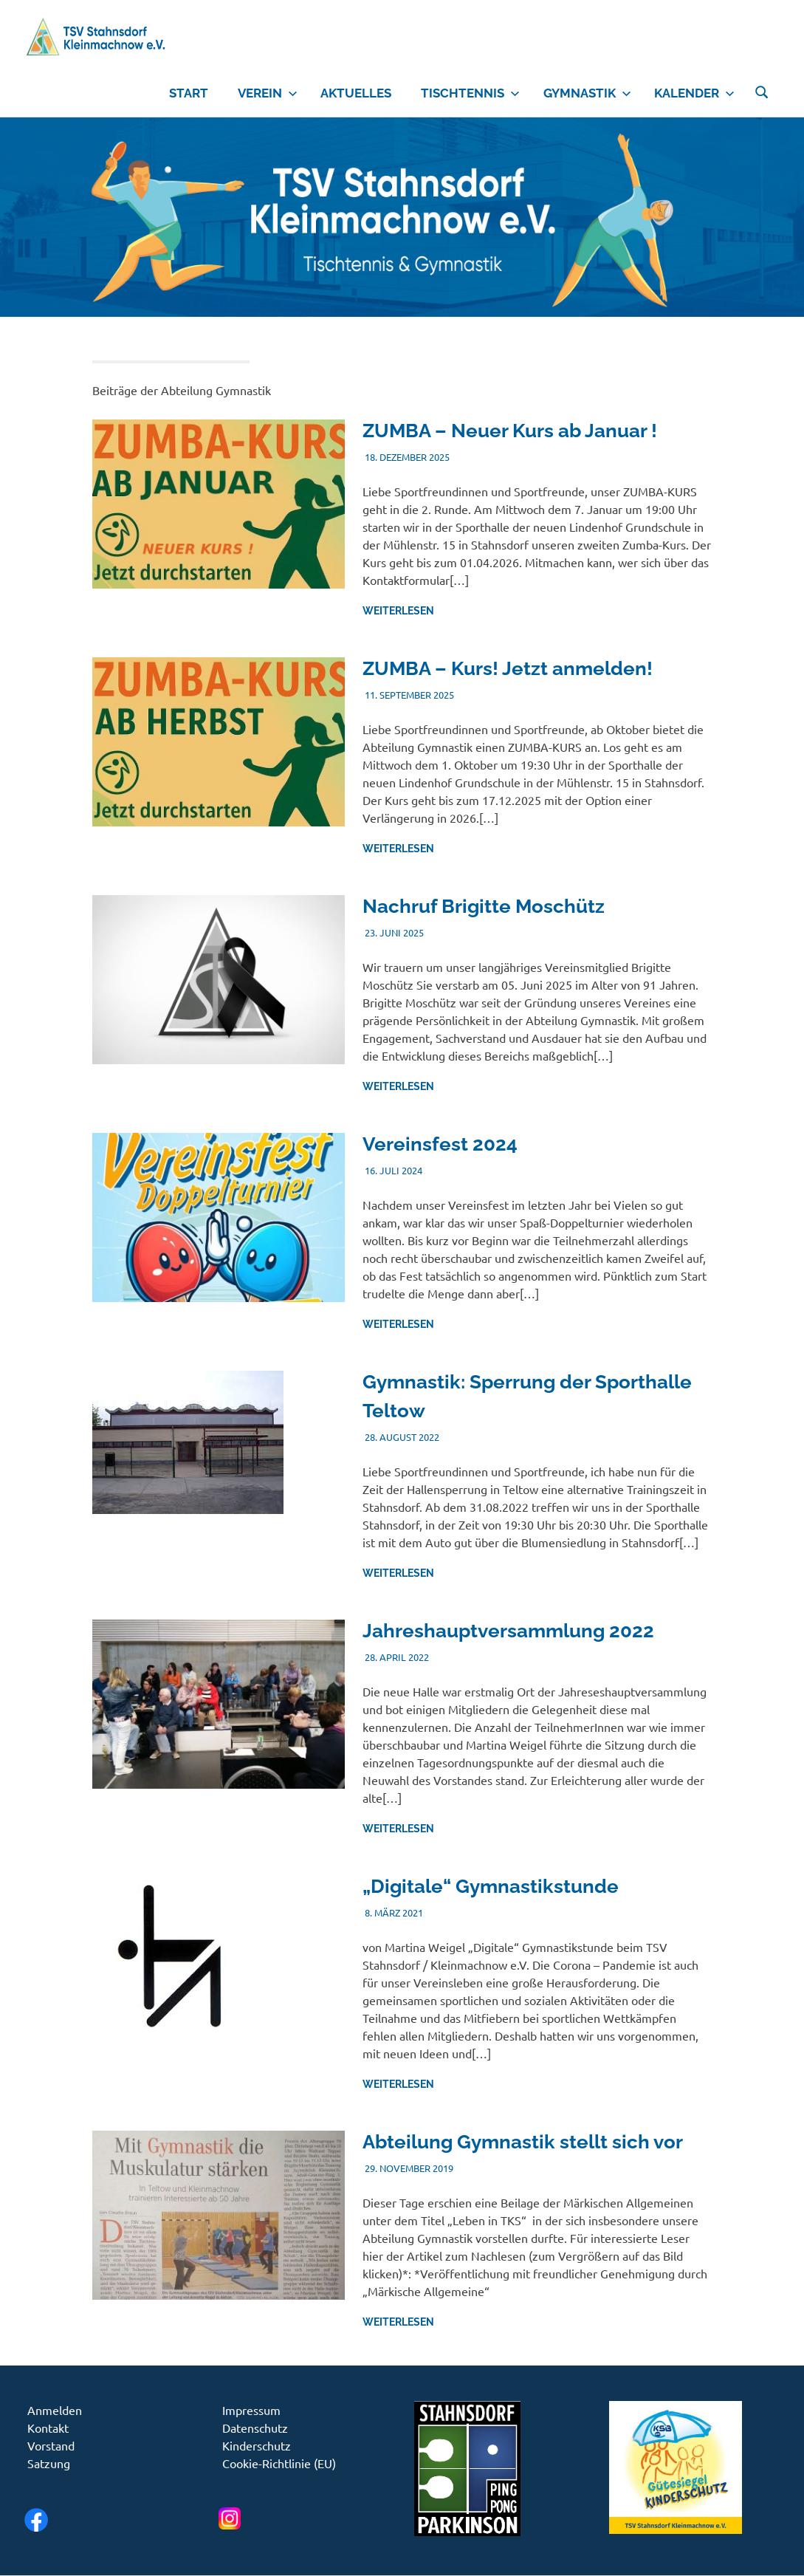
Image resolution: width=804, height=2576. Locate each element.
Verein (268, 93)
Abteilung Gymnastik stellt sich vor (523, 2142)
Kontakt (48, 2427)
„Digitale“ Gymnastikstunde (491, 1886)
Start (188, 93)
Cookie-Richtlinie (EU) (279, 2463)
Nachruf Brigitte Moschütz (484, 906)
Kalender (694, 93)
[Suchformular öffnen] (761, 90)
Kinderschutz (256, 2445)
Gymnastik (587, 93)
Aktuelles (355, 93)
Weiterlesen (398, 611)
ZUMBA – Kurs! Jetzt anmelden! (508, 668)
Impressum (251, 2409)
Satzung (48, 2463)
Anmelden (54, 2409)
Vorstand (51, 2445)
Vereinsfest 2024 (440, 1144)
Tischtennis (470, 93)
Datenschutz (255, 2427)
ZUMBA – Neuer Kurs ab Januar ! (510, 430)
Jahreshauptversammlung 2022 (508, 1631)
